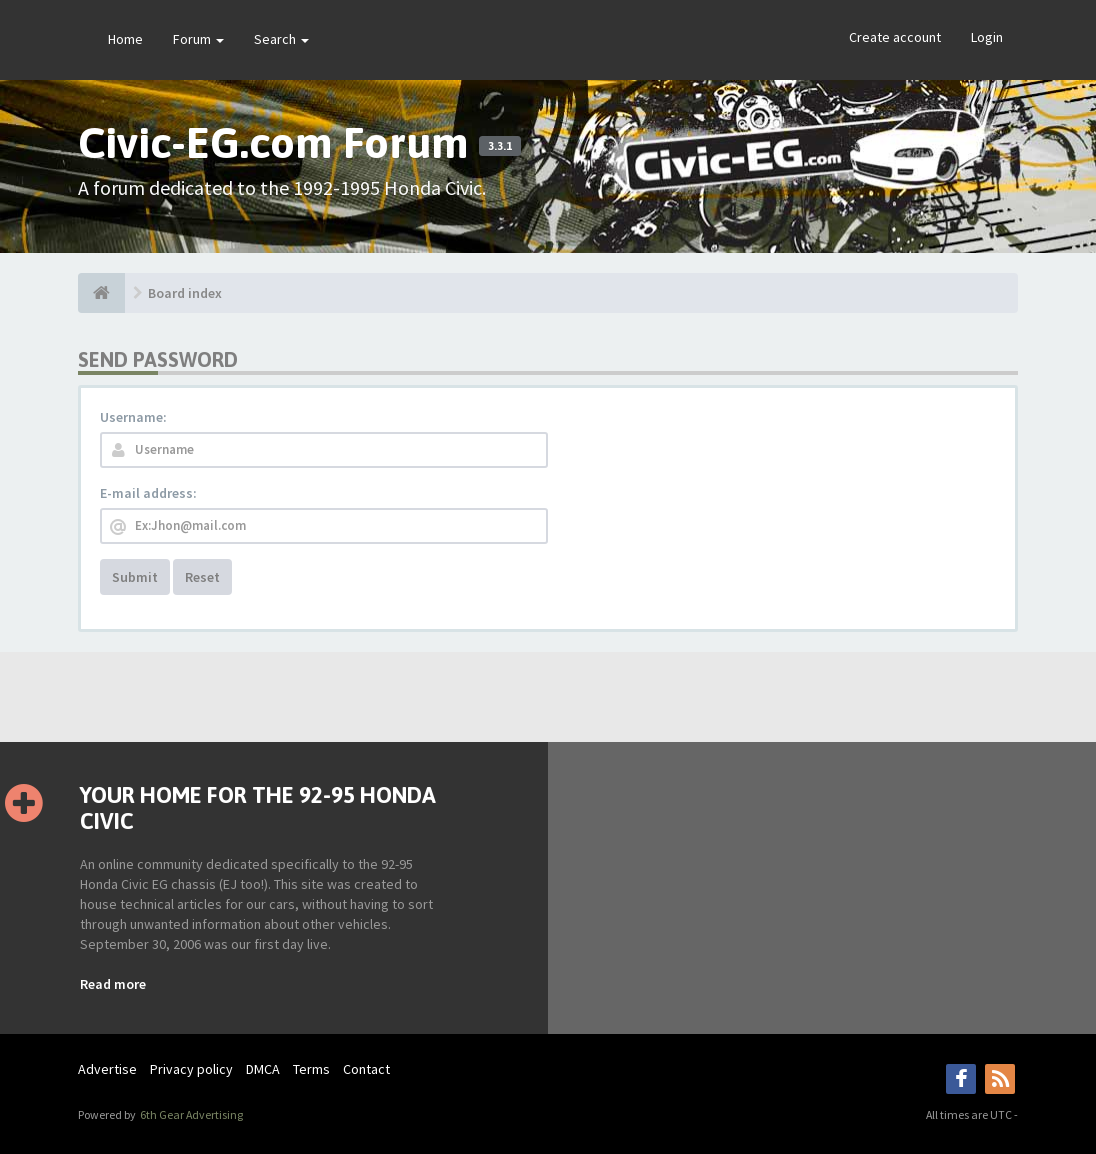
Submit (135, 577)
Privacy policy (191, 1069)
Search (281, 39)
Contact (366, 1069)
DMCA (263, 1069)
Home (125, 39)
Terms (311, 1069)
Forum (198, 39)
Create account (895, 37)
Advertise (107, 1069)
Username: (133, 417)
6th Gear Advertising (190, 1114)
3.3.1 (500, 146)
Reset (202, 577)
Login (987, 37)
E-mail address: (148, 493)
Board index (185, 293)
